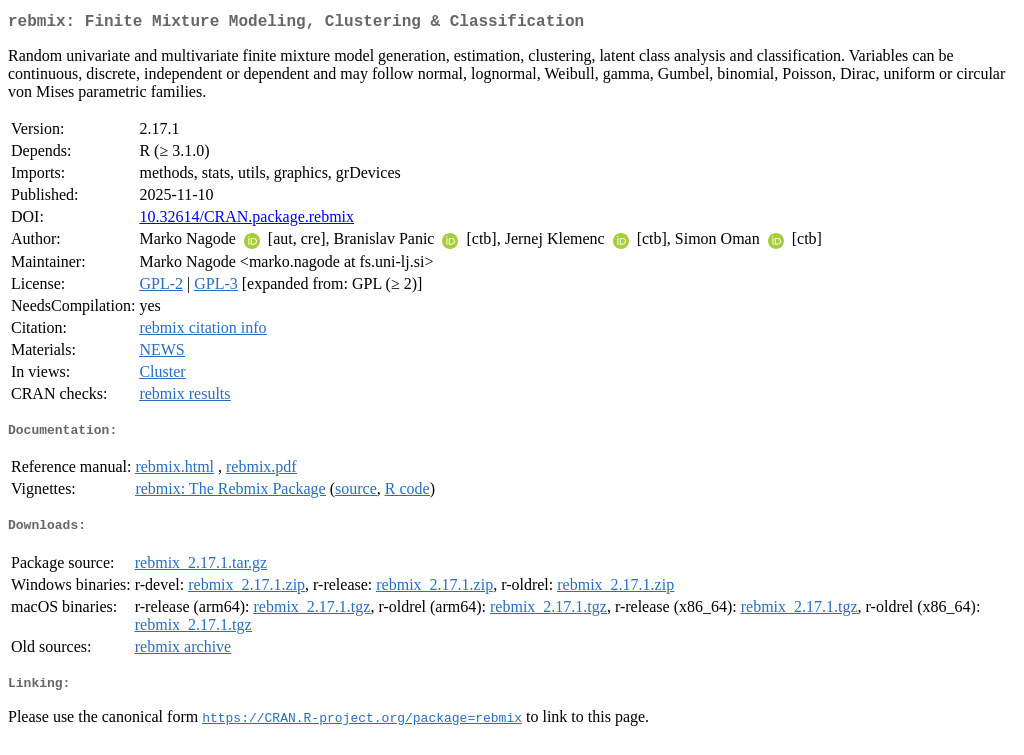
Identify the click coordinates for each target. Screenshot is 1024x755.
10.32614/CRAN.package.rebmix (246, 220)
